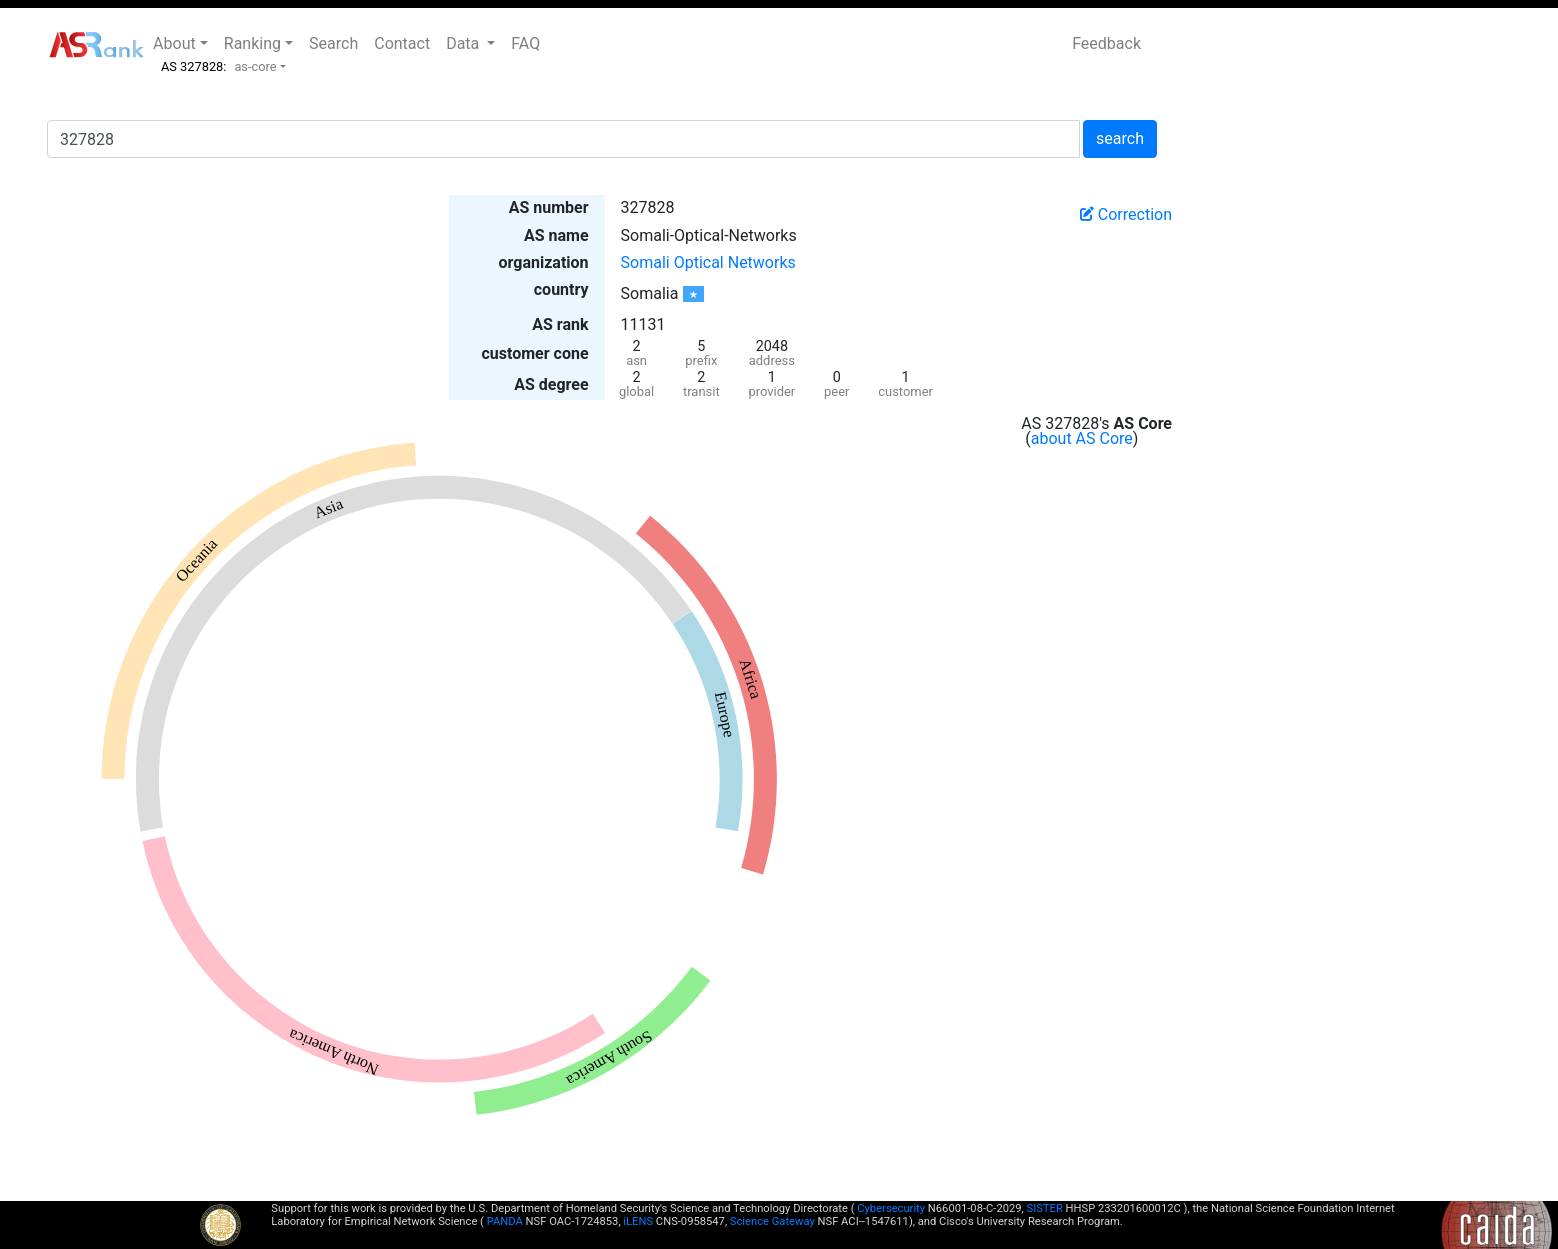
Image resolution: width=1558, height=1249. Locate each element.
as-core (255, 66)
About (174, 43)
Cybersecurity (891, 1208)
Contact (402, 43)
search (1120, 138)
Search (333, 43)
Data (464, 43)
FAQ (525, 43)
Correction (1126, 214)
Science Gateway (772, 1221)
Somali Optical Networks (708, 262)
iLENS (638, 1221)
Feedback (1106, 43)
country (561, 289)
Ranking (252, 43)
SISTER (1045, 1208)
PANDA (505, 1221)
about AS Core (1082, 438)
